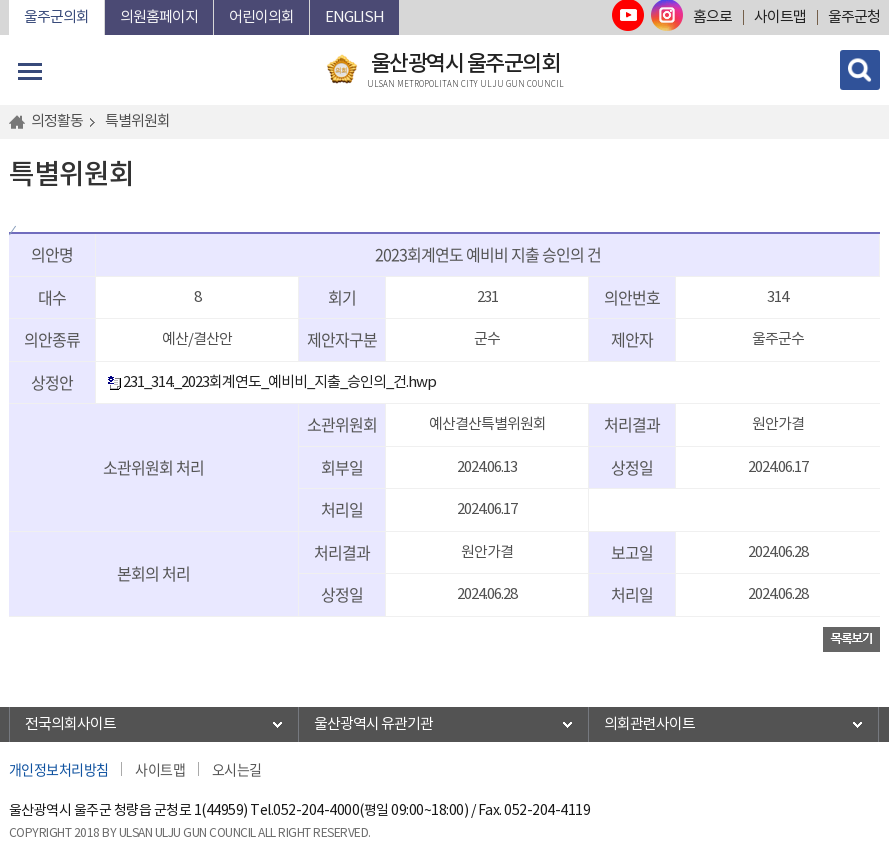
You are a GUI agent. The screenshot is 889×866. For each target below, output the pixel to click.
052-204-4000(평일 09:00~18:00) (370, 811)
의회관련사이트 (649, 724)
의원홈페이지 (159, 17)
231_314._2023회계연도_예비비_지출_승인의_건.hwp (271, 382)
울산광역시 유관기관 (373, 724)
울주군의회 (56, 17)
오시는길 (237, 769)
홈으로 (712, 17)
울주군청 (854, 17)
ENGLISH (354, 17)
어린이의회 (261, 17)
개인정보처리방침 (59, 769)
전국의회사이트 (70, 724)
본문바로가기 (9, 0)
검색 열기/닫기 (860, 70)
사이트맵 (780, 17)
